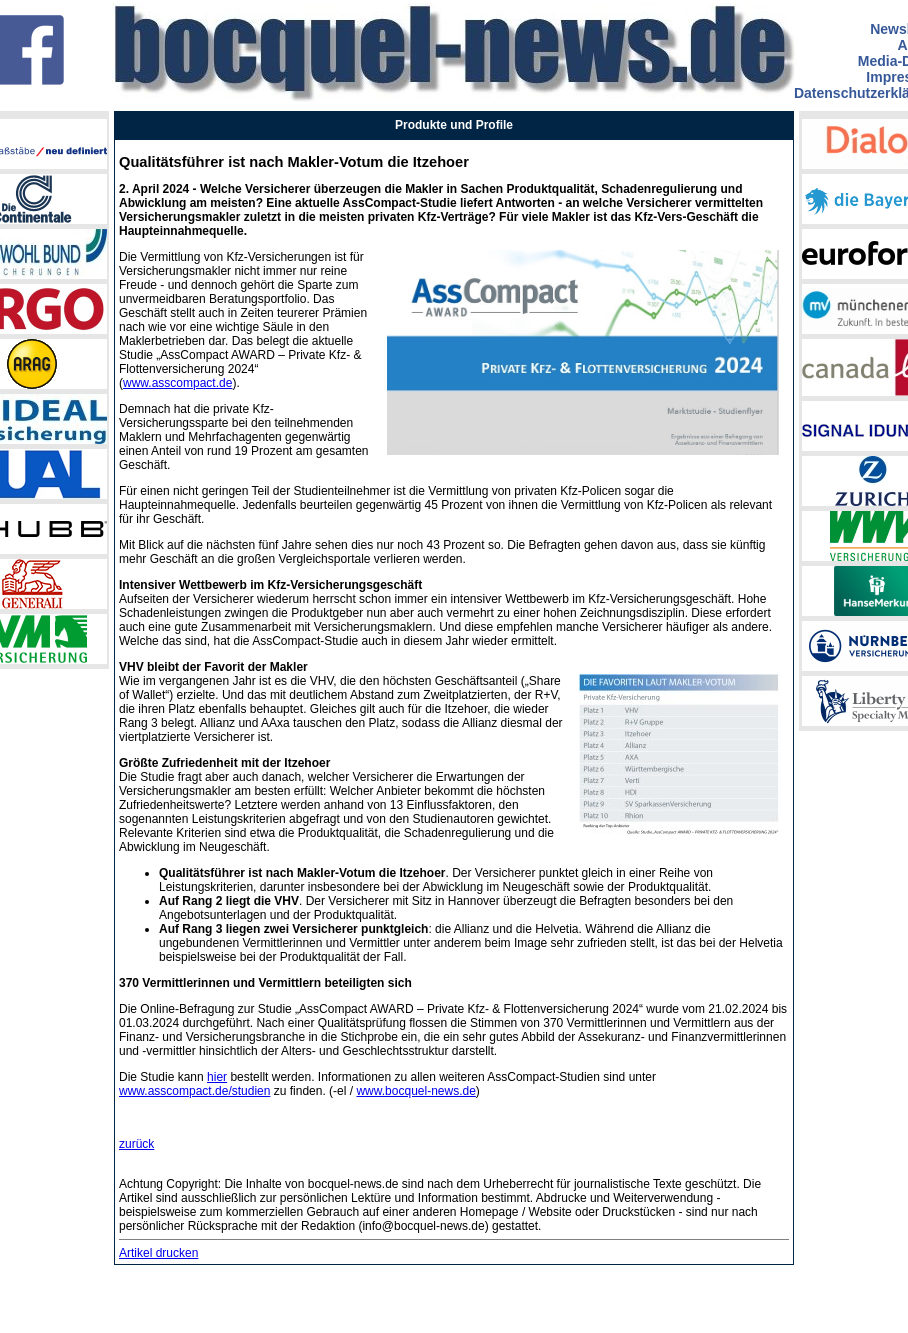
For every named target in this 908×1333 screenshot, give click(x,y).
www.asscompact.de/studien (194, 1091)
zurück (136, 1144)
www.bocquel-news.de (415, 1091)
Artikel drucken (158, 1253)
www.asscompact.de (177, 383)
